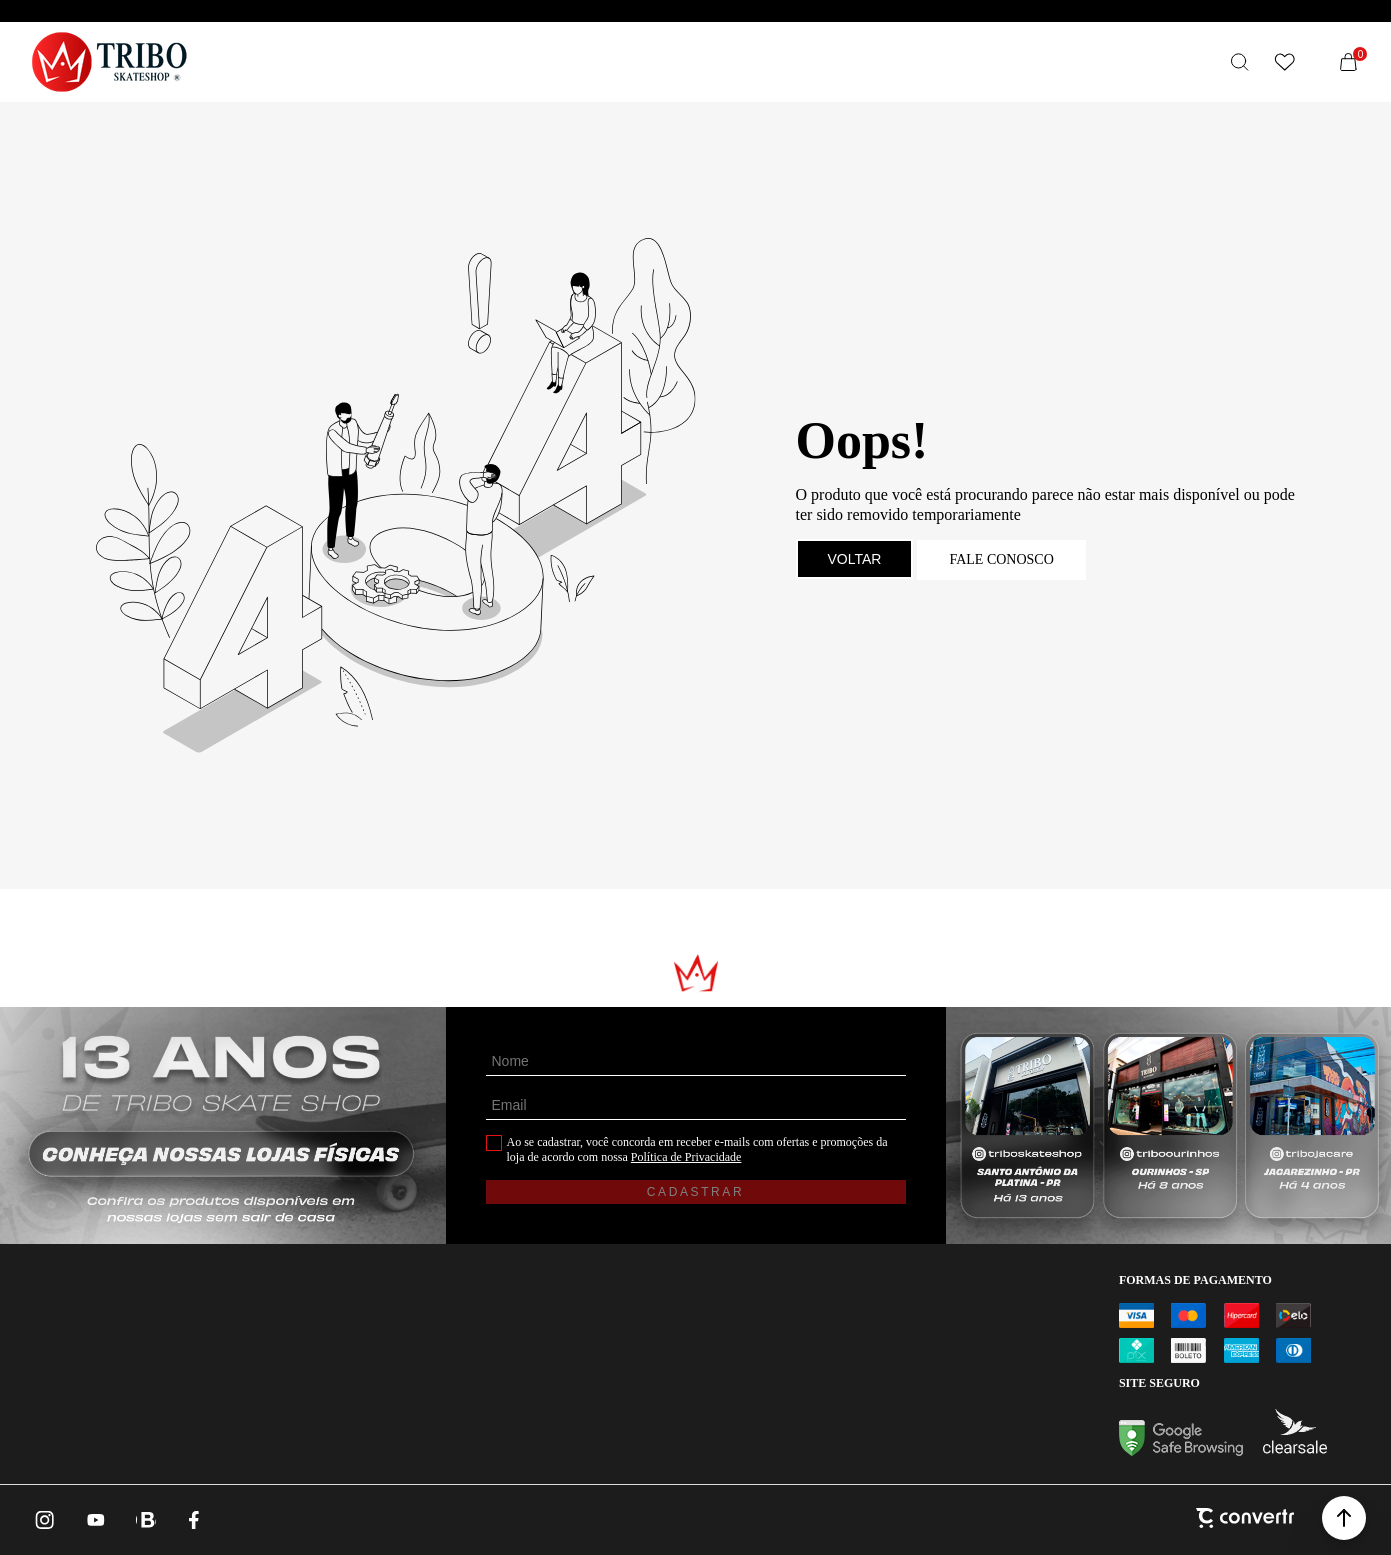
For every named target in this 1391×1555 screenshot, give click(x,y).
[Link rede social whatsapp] (146, 1520)
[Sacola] (1348, 62)
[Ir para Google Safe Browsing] (1181, 1450)
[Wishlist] (1284, 62)
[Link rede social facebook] (196, 1520)
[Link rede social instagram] (46, 1520)
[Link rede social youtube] (96, 1520)
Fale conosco (1001, 559)
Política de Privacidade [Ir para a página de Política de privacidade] (686, 1157)
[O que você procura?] (1240, 62)
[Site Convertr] (1245, 1520)
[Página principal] (109, 62)
